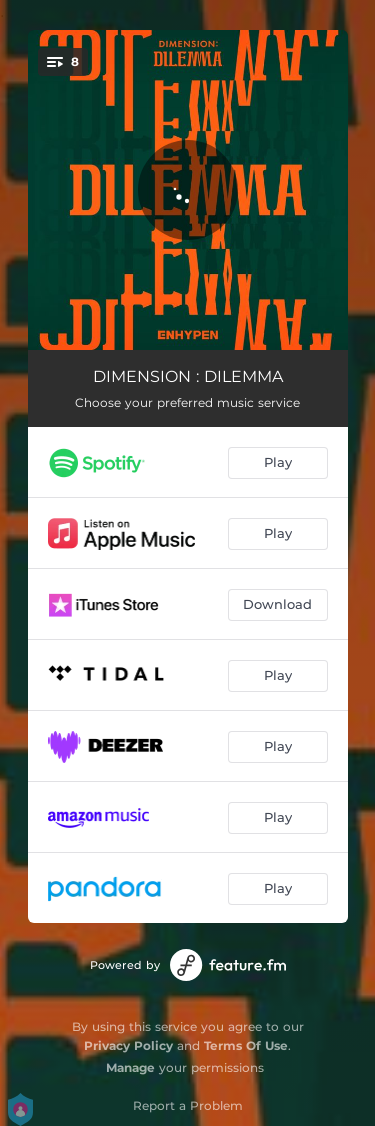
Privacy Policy (128, 1045)
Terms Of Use (246, 1045)
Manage (130, 1067)
